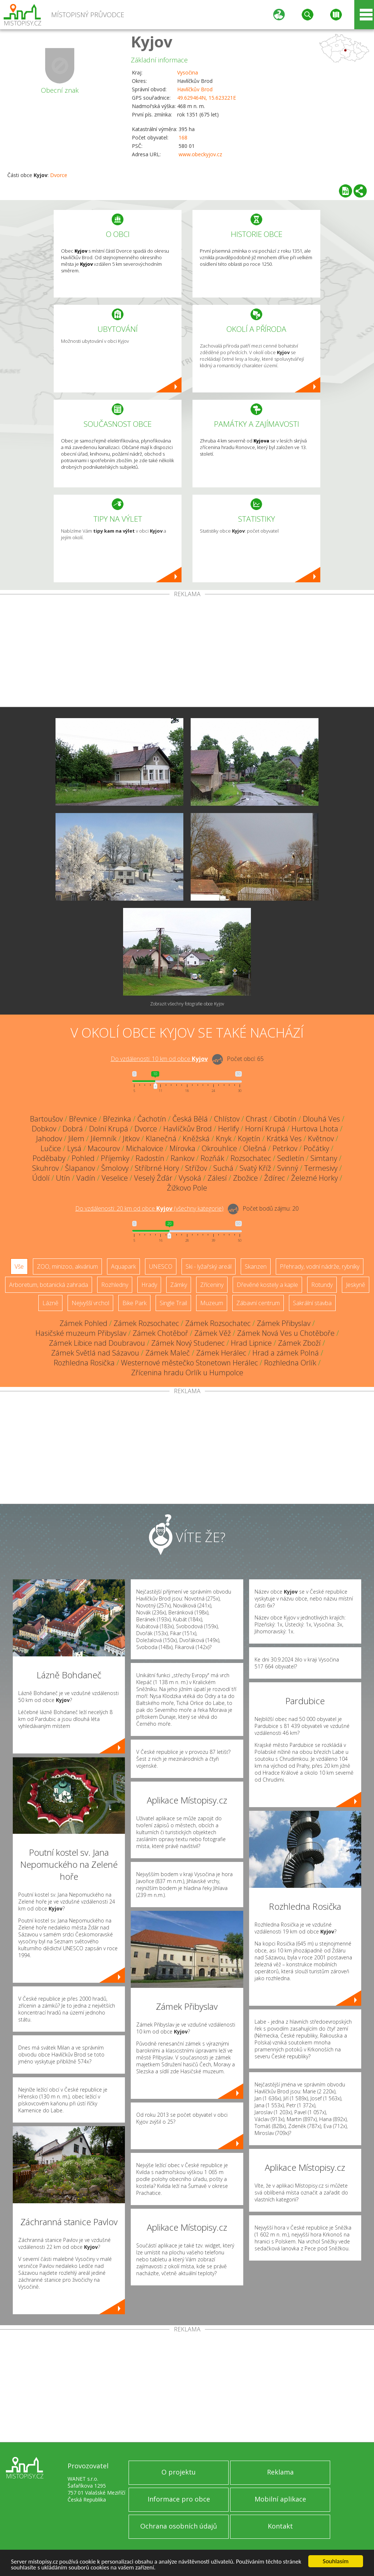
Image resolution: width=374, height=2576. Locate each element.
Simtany (323, 1158)
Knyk (224, 1138)
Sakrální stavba (312, 1303)
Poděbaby (49, 1158)
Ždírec (274, 1178)
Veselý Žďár (153, 1178)
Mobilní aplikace (280, 2499)
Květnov (321, 1138)
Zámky (178, 1285)
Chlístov (227, 1119)
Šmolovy (115, 1168)
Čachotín (151, 1119)
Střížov (196, 1168)
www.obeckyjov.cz (200, 154)
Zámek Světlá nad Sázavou (95, 1353)
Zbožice (245, 1178)
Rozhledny (114, 1285)
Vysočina (187, 72)
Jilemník (104, 1138)
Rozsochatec (250, 1158)
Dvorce (58, 175)
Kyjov (151, 41)
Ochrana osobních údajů (178, 2526)
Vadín (85, 1178)
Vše (19, 1266)
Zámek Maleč (167, 1353)
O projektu (178, 2472)
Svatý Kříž (255, 1168)
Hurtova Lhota (314, 1129)
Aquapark (123, 1266)
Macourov (104, 1148)
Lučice (51, 1148)
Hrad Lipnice (251, 1343)
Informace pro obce (179, 2499)
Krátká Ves (284, 1138)
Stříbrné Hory (157, 1168)
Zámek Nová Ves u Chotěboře (286, 1333)
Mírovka (182, 1148)
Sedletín (290, 1158)
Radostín (150, 1158)
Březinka (117, 1119)
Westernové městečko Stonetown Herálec (189, 1363)
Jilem (76, 1138)
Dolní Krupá (108, 1129)
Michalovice (144, 1148)
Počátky (316, 1148)
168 (183, 137)
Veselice (115, 1178)
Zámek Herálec (221, 1353)
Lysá (74, 1148)
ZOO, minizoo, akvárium (67, 1266)
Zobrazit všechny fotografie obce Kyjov (187, 1004)
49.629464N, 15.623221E (206, 97)
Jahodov (49, 1138)
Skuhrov (45, 1168)
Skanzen (256, 1266)
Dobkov (44, 1129)
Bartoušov (46, 1119)
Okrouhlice (219, 1148)
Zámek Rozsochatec (146, 1323)
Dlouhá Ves (321, 1119)
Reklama (280, 2472)
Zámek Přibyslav (283, 1323)
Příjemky (115, 1158)
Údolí (41, 1178)
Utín (63, 1178)
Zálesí (217, 1178)
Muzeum (211, 1303)
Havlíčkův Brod (195, 89)
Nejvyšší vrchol (90, 1303)
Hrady (149, 1285)
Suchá (223, 1168)
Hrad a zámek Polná (285, 1353)
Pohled (83, 1158)
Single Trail (173, 1303)
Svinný (287, 1168)
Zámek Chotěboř (160, 1333)
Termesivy (320, 1168)
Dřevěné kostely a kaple (267, 1285)
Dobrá (72, 1129)
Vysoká (190, 1178)
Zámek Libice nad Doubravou (97, 1343)
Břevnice (83, 1119)
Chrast (256, 1119)
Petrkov (284, 1148)
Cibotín (285, 1119)
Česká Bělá (190, 1119)
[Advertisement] (187, 652)
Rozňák (212, 1158)
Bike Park (134, 1303)
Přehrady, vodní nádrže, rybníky (319, 1266)
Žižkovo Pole (187, 1188)
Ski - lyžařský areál (209, 1266)
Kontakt (280, 2526)
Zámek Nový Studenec (188, 1343)
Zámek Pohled (83, 1323)
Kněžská (196, 1138)
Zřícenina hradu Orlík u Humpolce (187, 1372)
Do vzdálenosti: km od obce (159, 1059)
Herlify (228, 1129)
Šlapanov (80, 1168)
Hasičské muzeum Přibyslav (80, 1333)
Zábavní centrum (258, 1303)
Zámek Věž (212, 1333)
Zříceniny (212, 1285)
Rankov (182, 1158)
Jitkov (131, 1138)
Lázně (50, 1303)
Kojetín (249, 1138)
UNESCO (160, 1266)
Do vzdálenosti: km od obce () (149, 1208)
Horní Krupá (265, 1129)
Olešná (254, 1148)
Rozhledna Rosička (84, 1363)
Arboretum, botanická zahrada (48, 1285)
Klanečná (161, 1138)
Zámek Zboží (299, 1343)
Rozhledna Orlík (290, 1363)
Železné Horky (314, 1178)
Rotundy (322, 1285)
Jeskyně (355, 1285)
